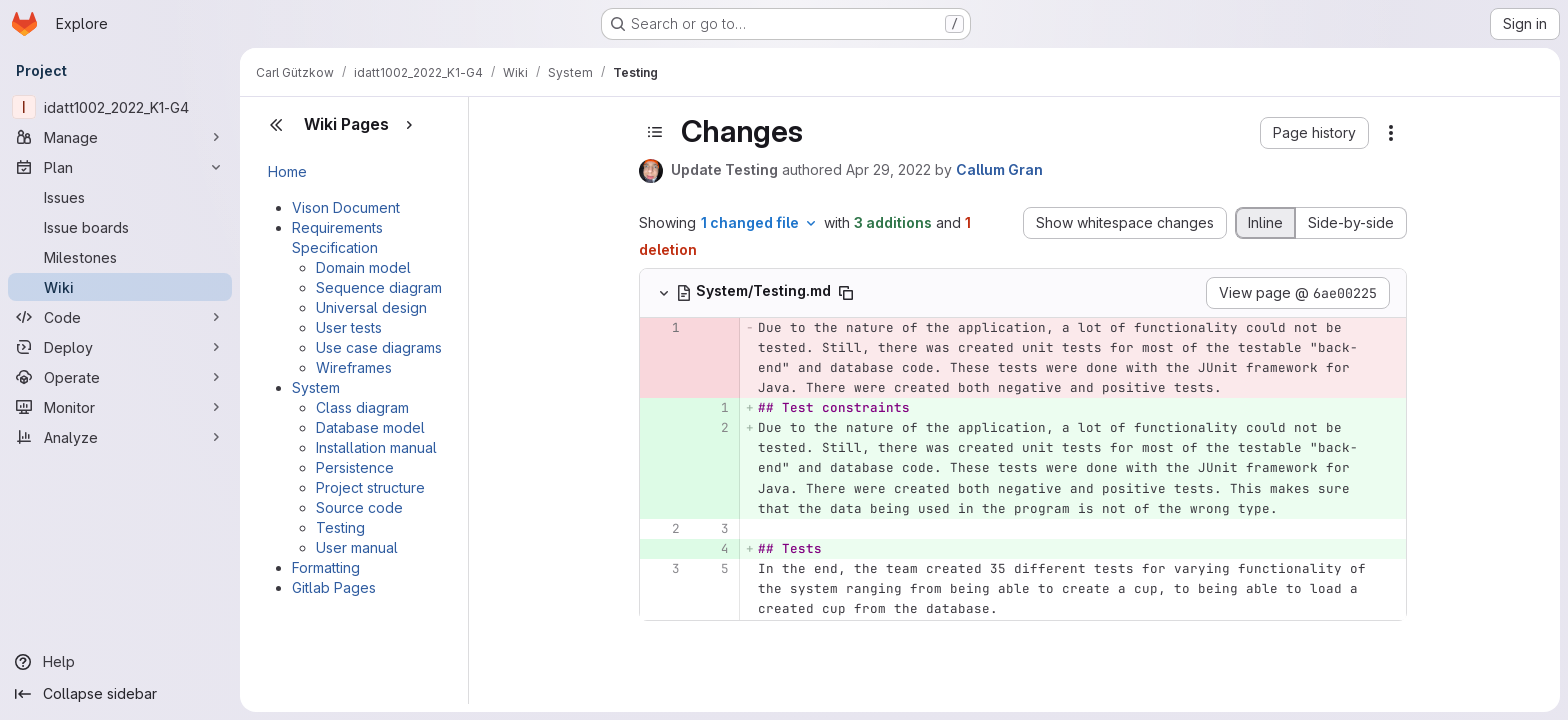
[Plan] (120, 167)
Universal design (371, 307)
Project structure (370, 487)
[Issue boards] (120, 227)
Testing (340, 527)
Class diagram (362, 407)
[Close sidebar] (276, 125)
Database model (370, 427)
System (316, 387)
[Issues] (120, 197)
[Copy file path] (846, 293)
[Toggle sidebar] (655, 132)
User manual (357, 547)
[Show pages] (409, 125)
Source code (359, 507)
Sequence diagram (379, 287)
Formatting (326, 567)
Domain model (363, 267)
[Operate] (120, 377)
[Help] (120, 662)
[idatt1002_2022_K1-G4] (120, 107)
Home (287, 171)
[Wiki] (120, 287)
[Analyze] (120, 437)
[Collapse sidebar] (120, 694)
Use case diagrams (379, 347)
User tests (349, 327)
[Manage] (120, 137)
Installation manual (376, 447)
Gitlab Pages (334, 587)
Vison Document (346, 207)
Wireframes (354, 367)
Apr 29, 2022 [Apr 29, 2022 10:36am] (888, 169)
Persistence (355, 467)
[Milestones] (120, 257)
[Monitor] (120, 407)
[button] (1314, 133)
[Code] (120, 317)
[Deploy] (120, 347)
